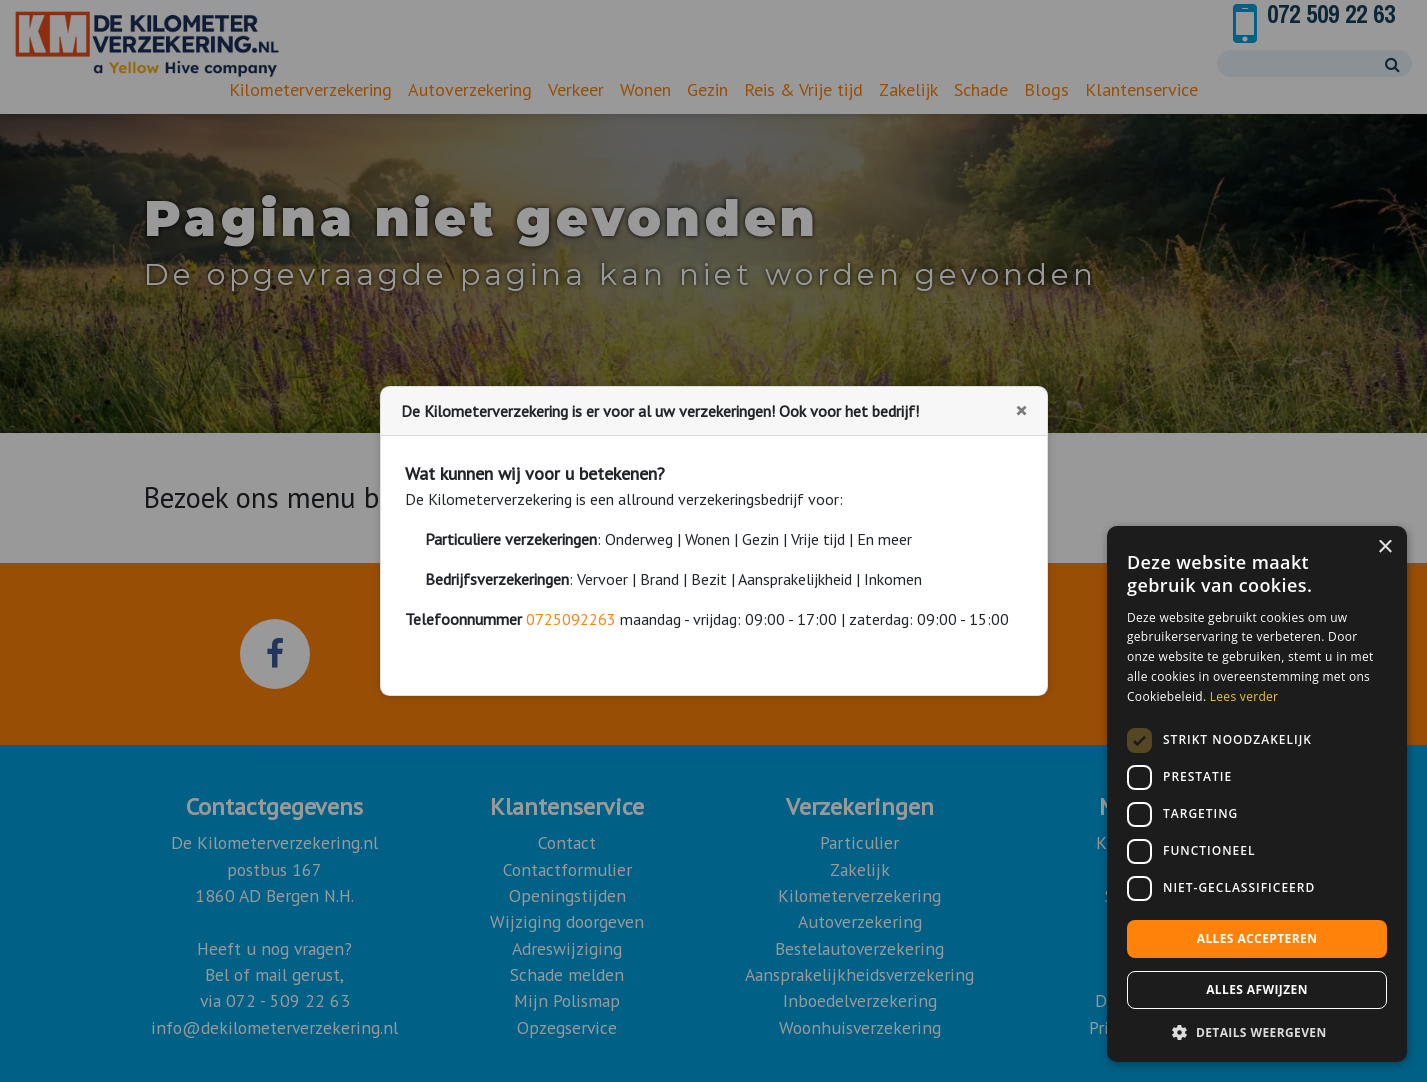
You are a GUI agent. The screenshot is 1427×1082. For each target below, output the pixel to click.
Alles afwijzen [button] (1257, 989)
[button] (1257, 1032)
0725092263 (571, 619)
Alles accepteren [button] (1257, 938)
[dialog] (1257, 794)
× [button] (1384, 547)
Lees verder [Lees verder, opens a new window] (1244, 696)
